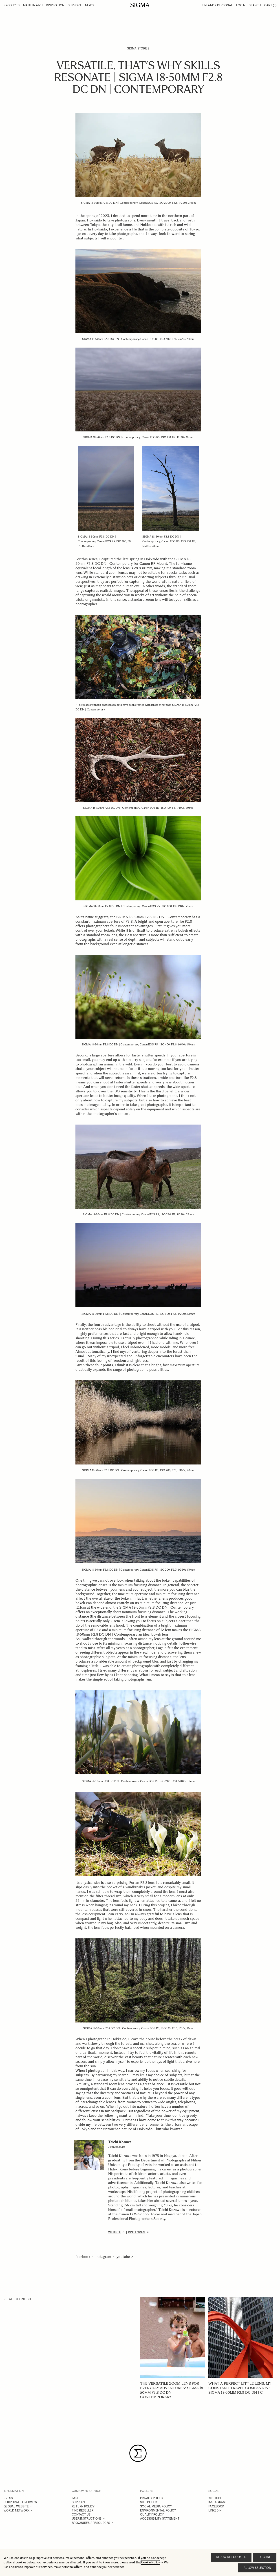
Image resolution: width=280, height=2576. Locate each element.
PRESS (8, 2498)
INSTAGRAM (216, 2502)
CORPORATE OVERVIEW (20, 2502)
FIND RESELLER (82, 2510)
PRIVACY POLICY (151, 2498)
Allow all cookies (231, 2557)
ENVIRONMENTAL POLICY (158, 2510)
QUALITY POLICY (152, 2514)
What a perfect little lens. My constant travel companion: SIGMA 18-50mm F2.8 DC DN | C (239, 2388)
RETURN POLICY (83, 2506)
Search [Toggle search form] (255, 5)
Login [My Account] (240, 5)
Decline (265, 2557)
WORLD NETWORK (16, 2510)
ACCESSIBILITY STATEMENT (159, 2518)
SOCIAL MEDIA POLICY (156, 2506)
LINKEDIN (214, 2510)
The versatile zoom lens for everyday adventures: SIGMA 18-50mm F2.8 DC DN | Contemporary (172, 2390)
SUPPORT (79, 2502)
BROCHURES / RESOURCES (91, 2523)
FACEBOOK (216, 2506)
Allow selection (257, 2567)
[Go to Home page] (140, 5)
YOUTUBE (215, 2498)
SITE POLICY (149, 2502)
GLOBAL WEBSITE (16, 2506)
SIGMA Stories (138, 48)
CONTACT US (81, 2514)
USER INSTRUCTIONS (86, 2518)
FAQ (75, 2498)
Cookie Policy (150, 2562)
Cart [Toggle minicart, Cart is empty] (270, 5)
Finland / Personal (217, 5)
